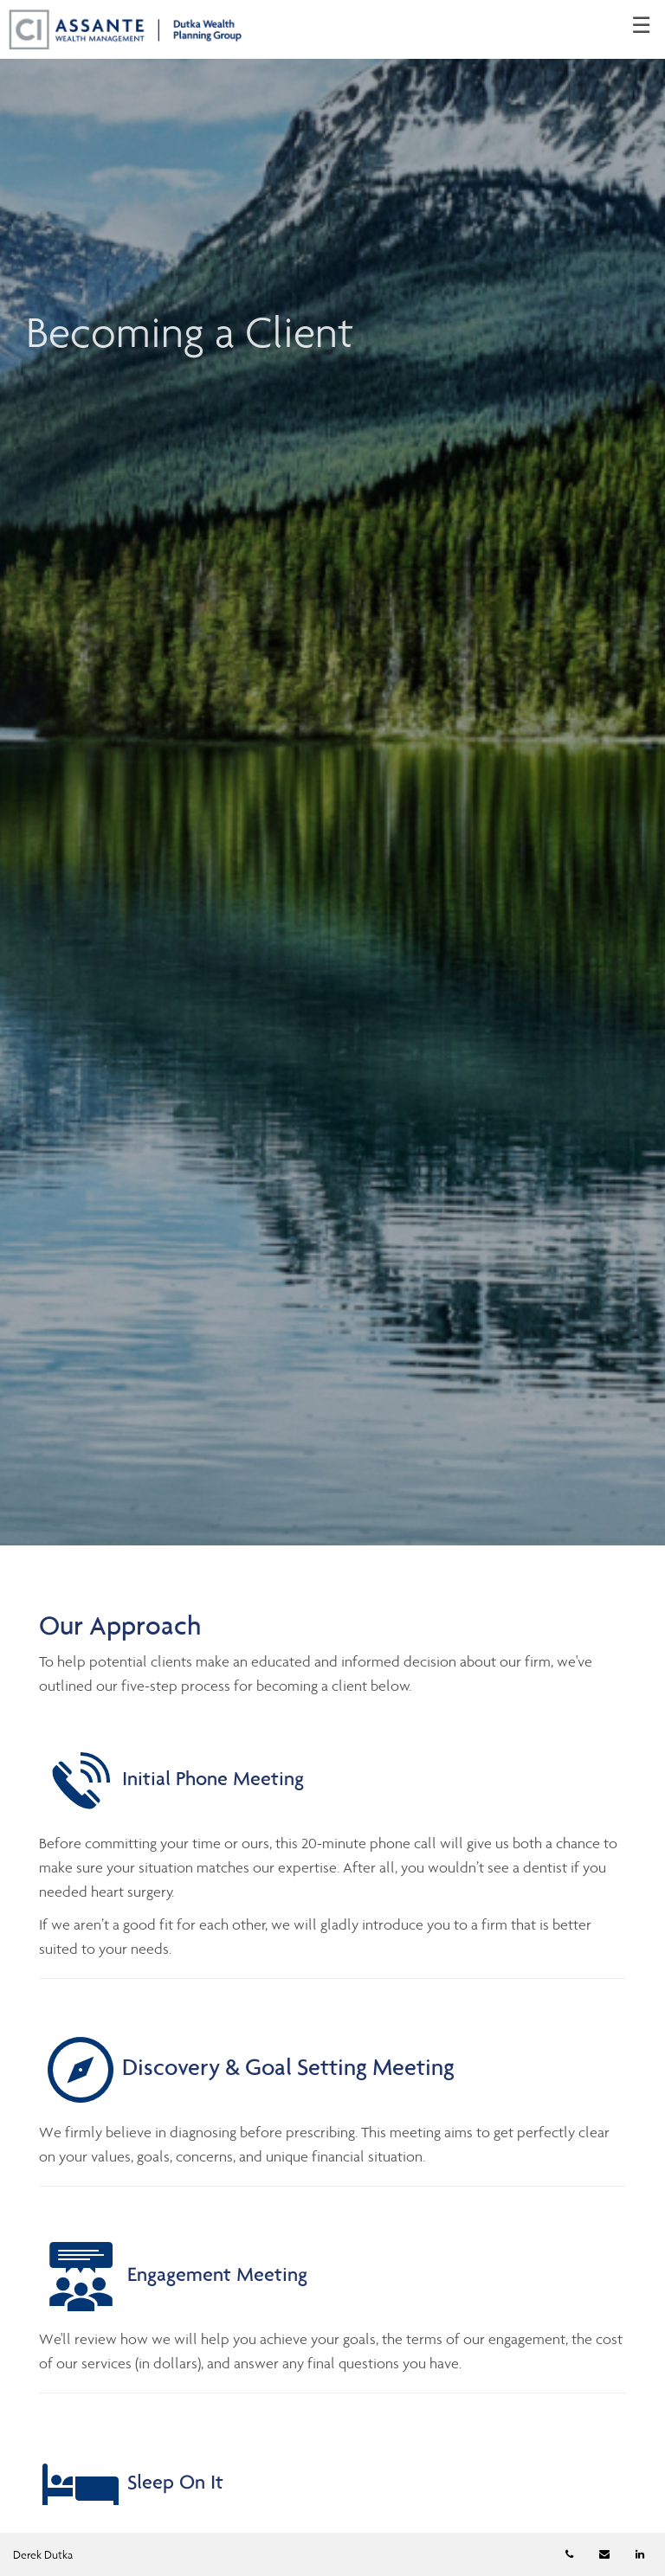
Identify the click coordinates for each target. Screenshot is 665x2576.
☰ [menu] (641, 26)
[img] (332, 772)
